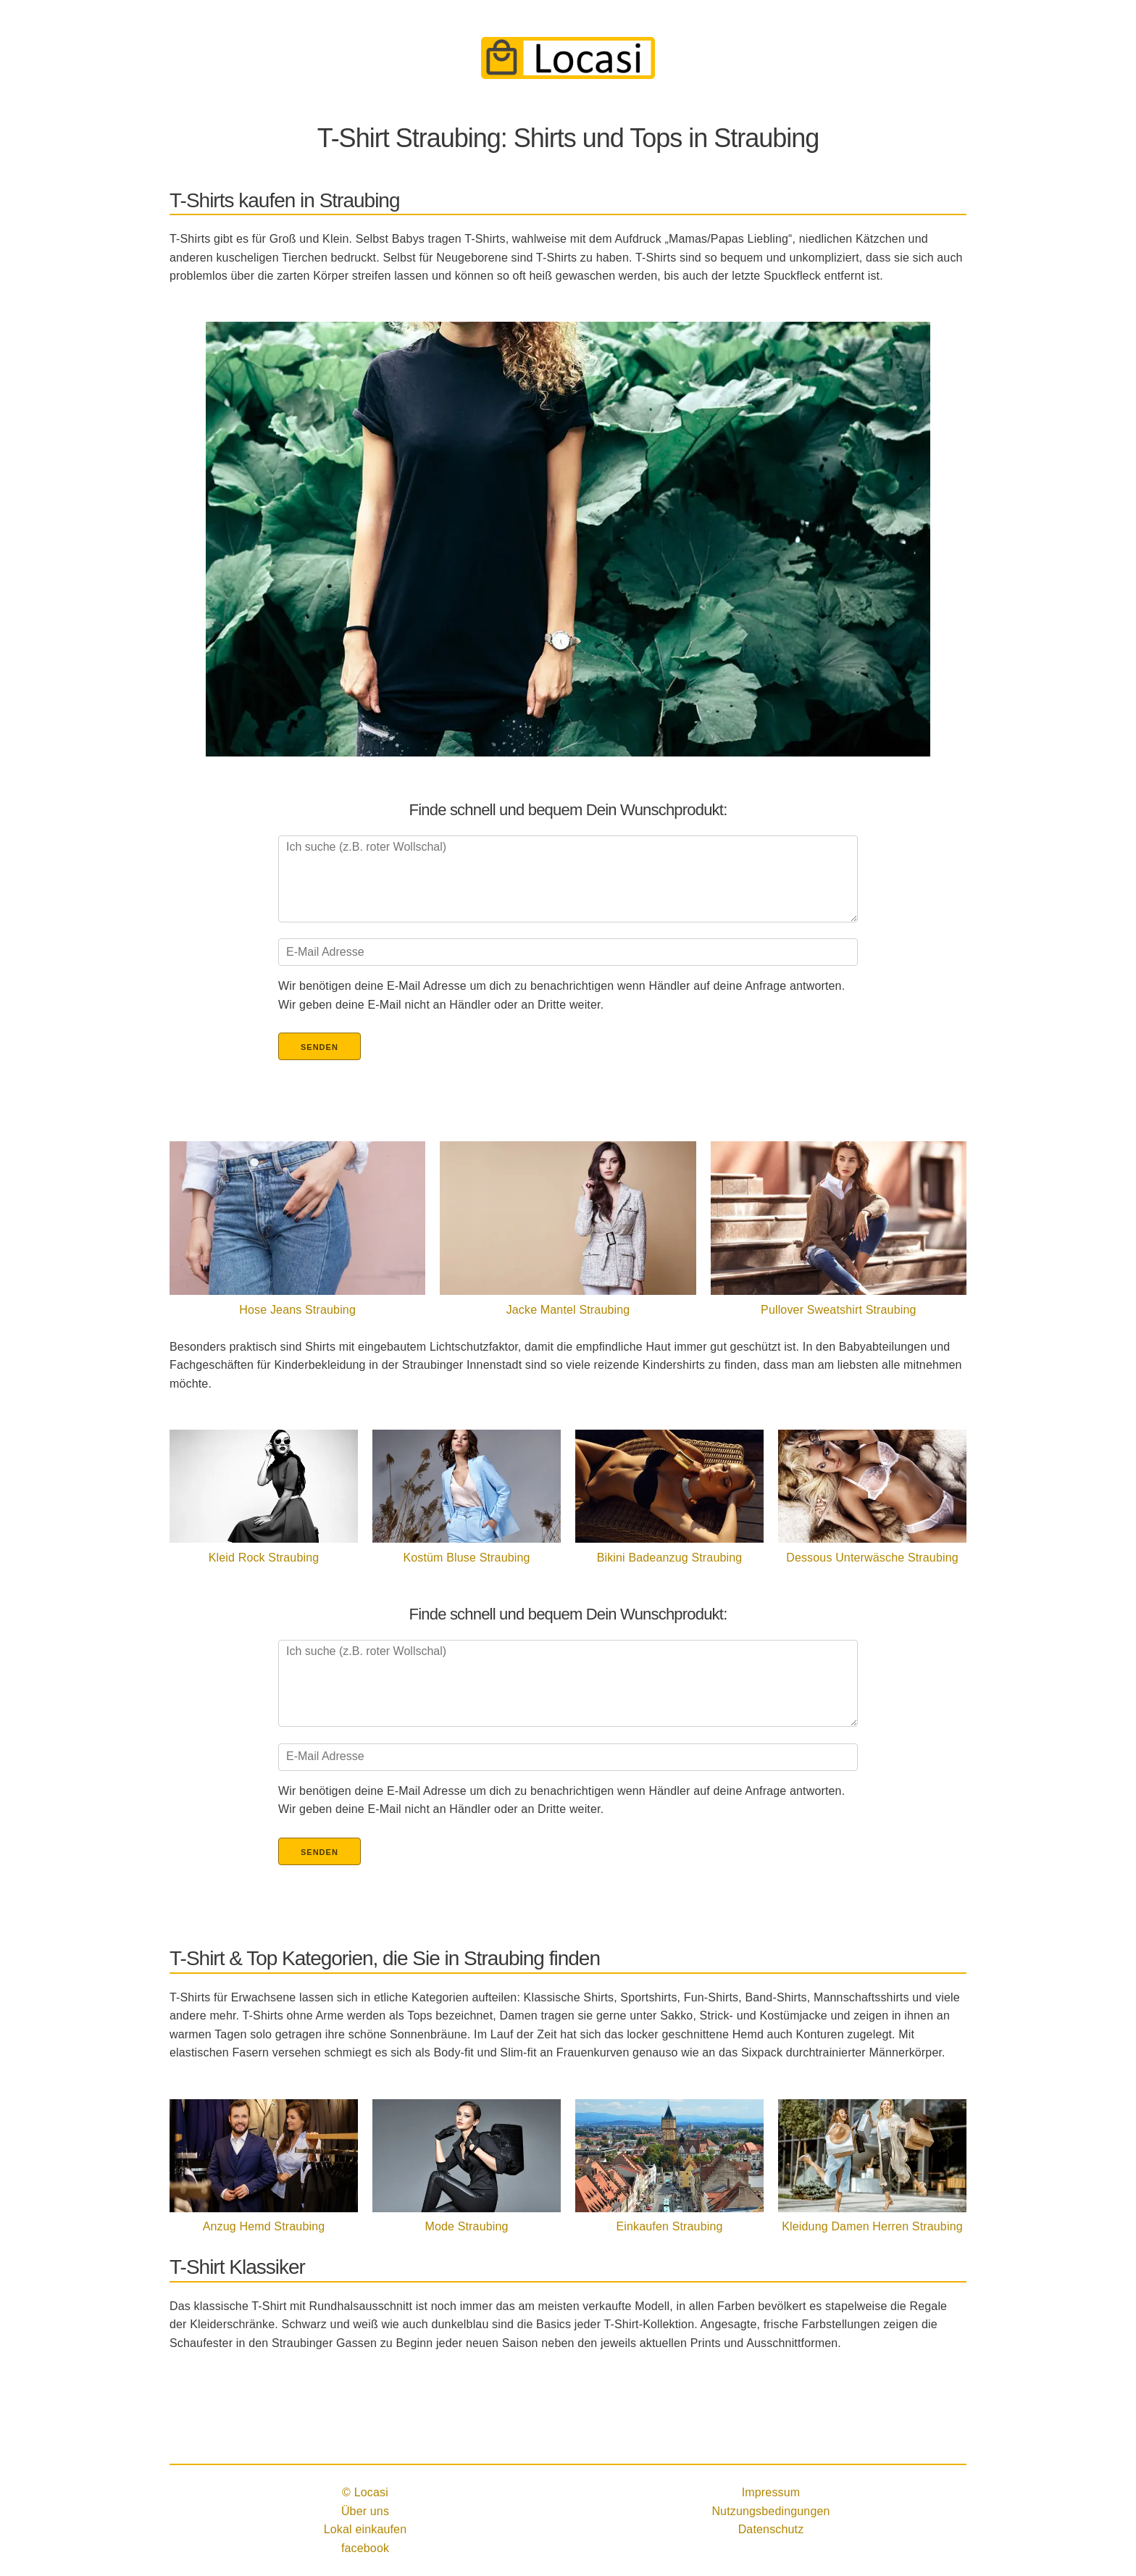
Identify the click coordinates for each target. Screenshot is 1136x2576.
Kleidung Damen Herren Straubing (872, 2226)
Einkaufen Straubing (669, 2226)
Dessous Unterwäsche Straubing (872, 1557)
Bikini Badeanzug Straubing (670, 1557)
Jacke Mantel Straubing (568, 1310)
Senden (319, 1047)
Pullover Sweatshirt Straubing (838, 1310)
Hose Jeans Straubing (297, 1310)
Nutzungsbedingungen (770, 2511)
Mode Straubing (466, 2226)
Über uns (365, 2511)
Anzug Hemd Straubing (264, 2226)
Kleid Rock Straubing (264, 1557)
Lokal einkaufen (365, 2529)
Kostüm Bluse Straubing (466, 1557)
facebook (365, 2548)
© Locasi (365, 2492)
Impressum (771, 2492)
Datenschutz (771, 2529)
